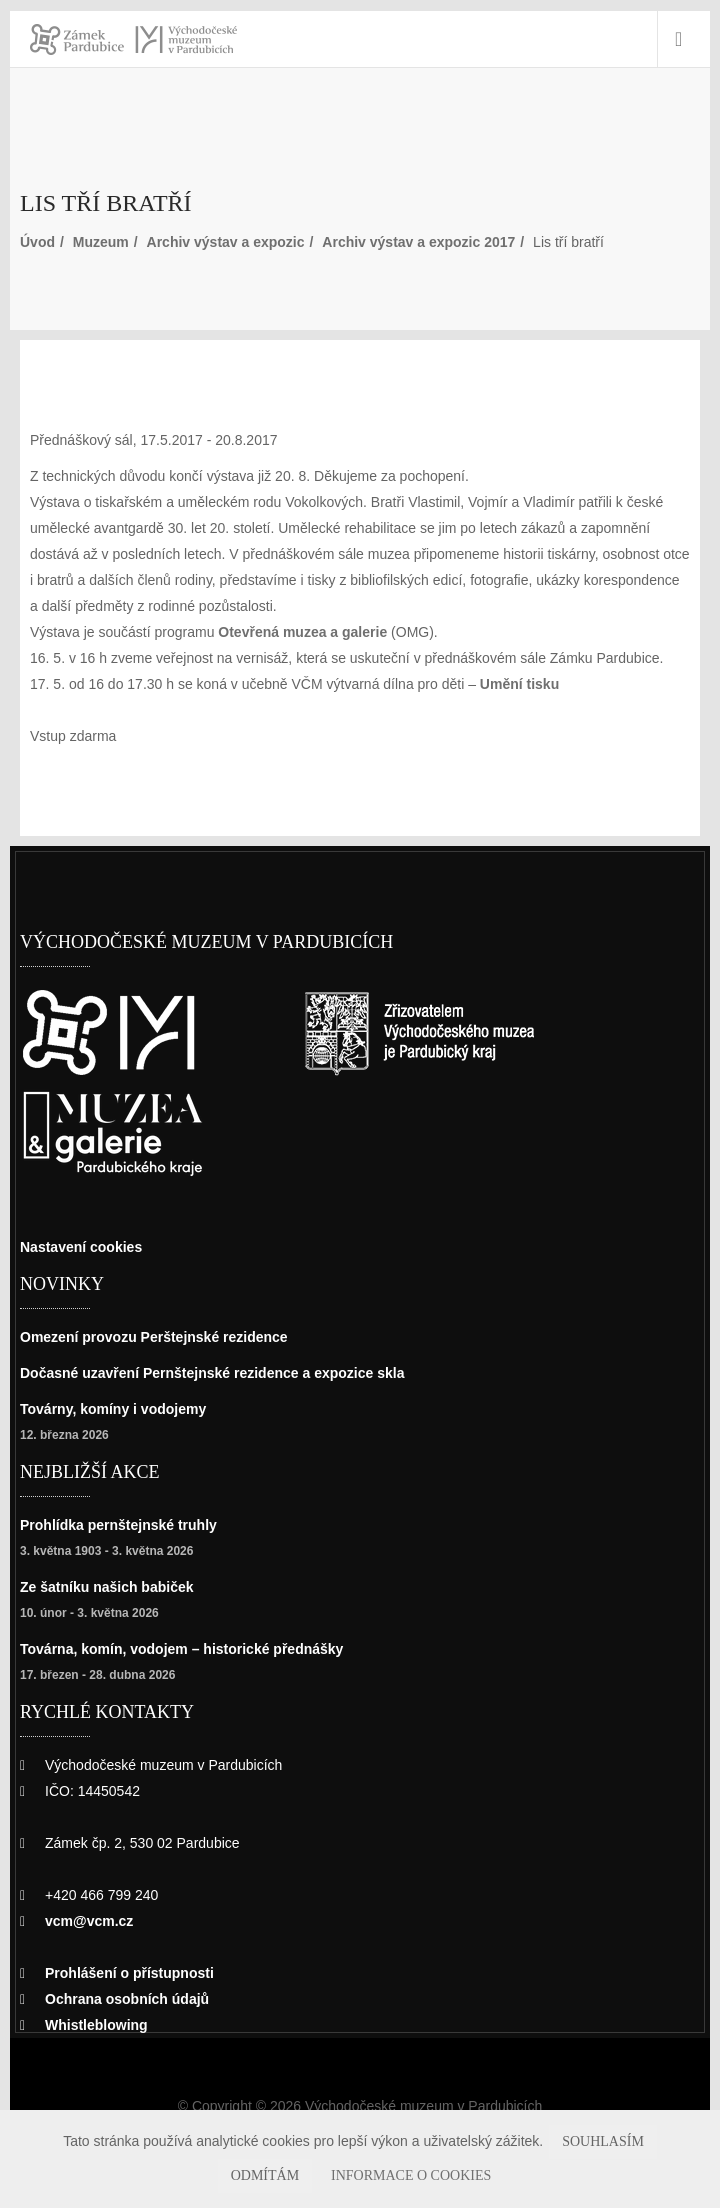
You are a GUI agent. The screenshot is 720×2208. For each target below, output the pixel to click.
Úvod (38, 241)
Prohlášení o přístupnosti (135, 1972)
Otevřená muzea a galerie (320, 631)
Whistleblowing (101, 2024)
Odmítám (660, 2141)
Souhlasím (571, 2141)
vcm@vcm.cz (91, 1920)
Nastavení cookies (87, 1246)
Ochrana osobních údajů (132, 1998)
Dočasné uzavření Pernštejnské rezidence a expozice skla (228, 1372)
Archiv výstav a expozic (242, 241)
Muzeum (107, 241)
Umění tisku (534, 683)
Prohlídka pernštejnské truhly (127, 1524)
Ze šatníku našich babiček (113, 1586)
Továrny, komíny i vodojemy (121, 1408)
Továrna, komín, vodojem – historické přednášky (195, 1648)
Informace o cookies (361, 2175)
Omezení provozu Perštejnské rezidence (165, 1336)
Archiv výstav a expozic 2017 (449, 241)
